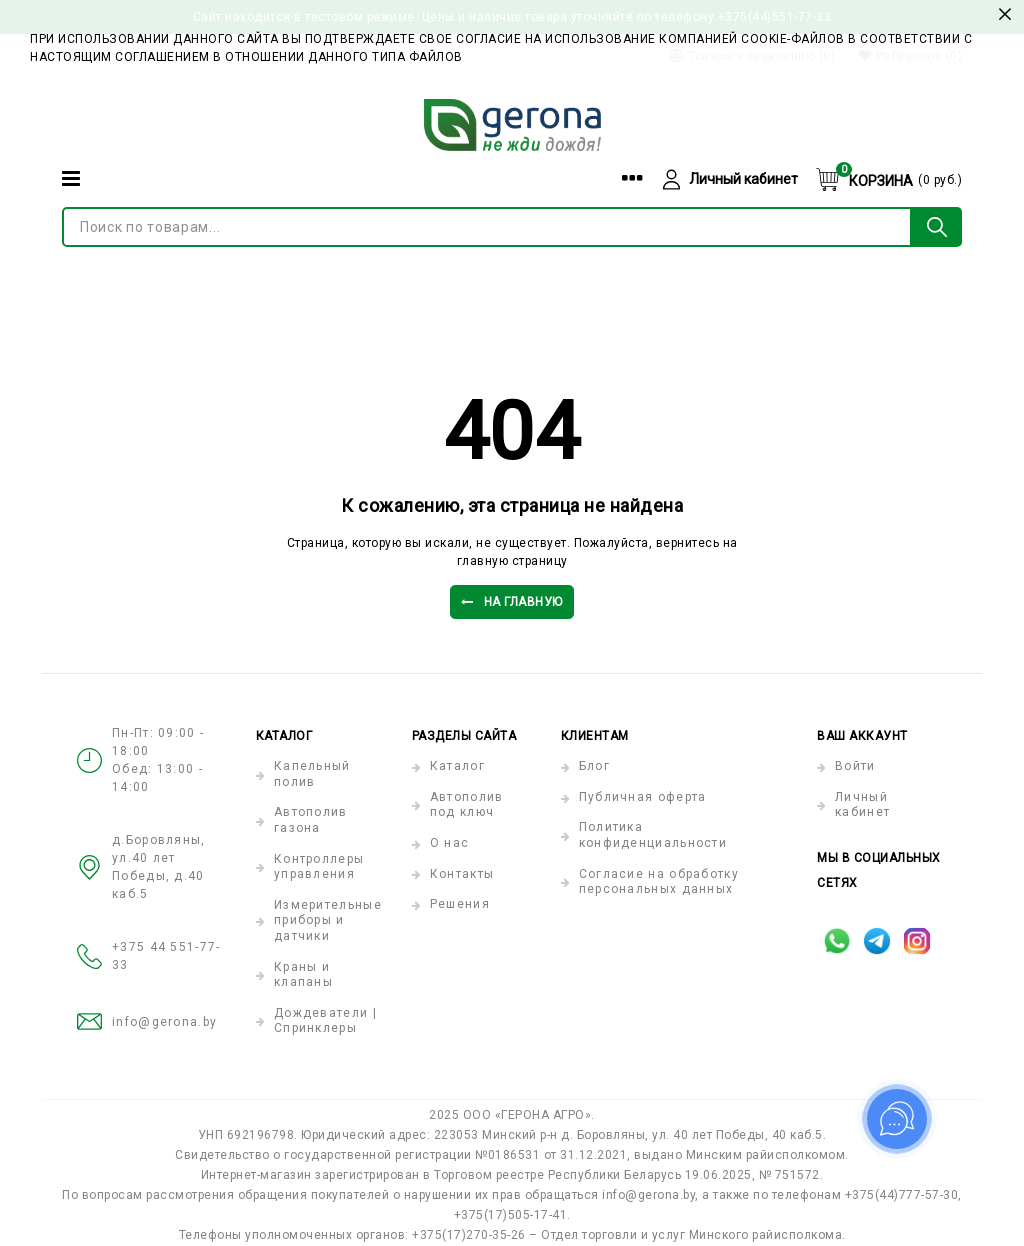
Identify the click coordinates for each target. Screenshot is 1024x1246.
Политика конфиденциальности (653, 835)
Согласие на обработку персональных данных (659, 882)
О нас (450, 843)
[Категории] (71, 178)
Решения (460, 904)
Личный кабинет (862, 805)
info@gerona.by (164, 1022)
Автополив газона (311, 820)
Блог (594, 766)
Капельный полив (312, 774)
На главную (512, 602)
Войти (855, 766)
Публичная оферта (643, 797)
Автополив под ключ (467, 805)
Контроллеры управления (319, 867)
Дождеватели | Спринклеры (325, 1021)
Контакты (462, 874)
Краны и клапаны (303, 975)
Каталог (457, 766)
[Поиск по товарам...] (487, 227)
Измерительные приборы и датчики (328, 920)
